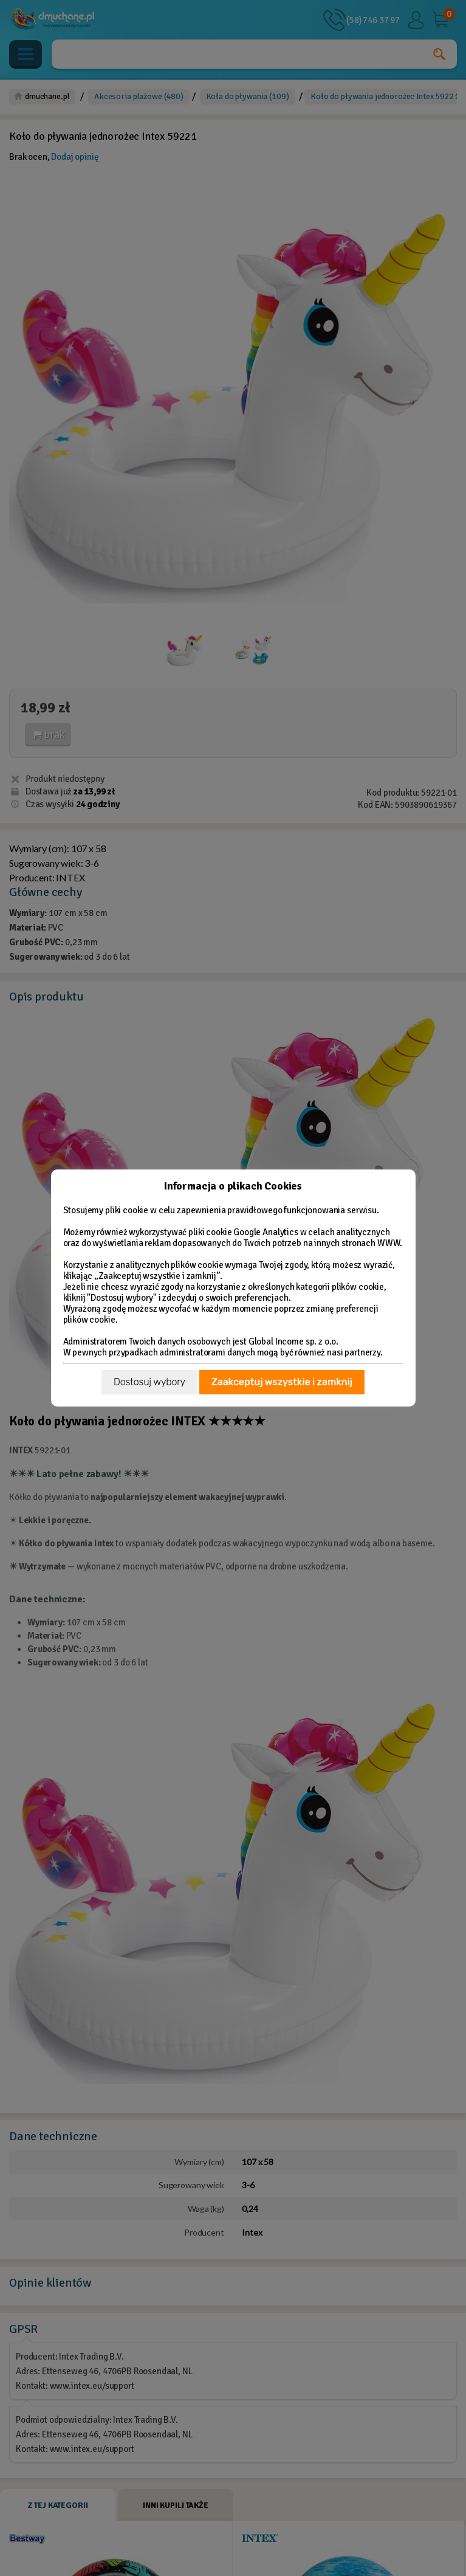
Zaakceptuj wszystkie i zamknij (281, 1382)
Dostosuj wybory (149, 1382)
